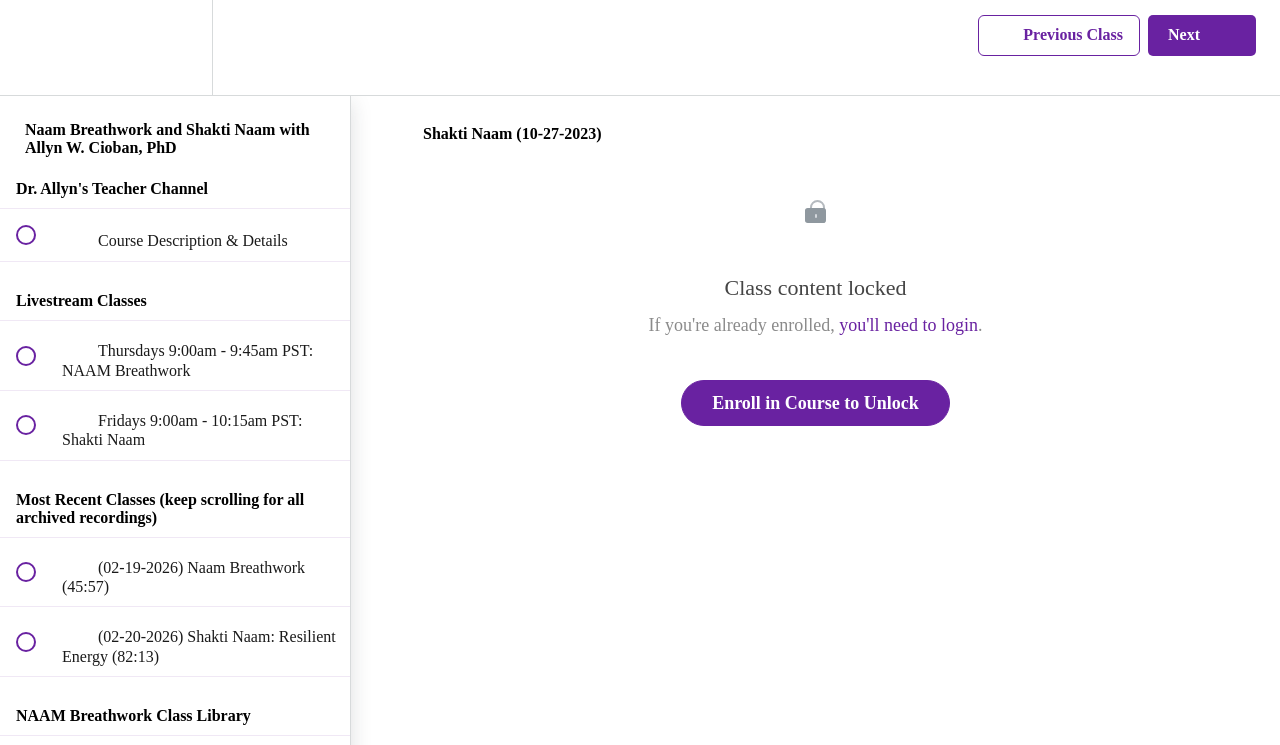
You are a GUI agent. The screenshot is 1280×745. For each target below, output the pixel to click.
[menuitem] (175, 47)
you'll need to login (908, 325)
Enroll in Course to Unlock (815, 403)
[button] (37, 47)
